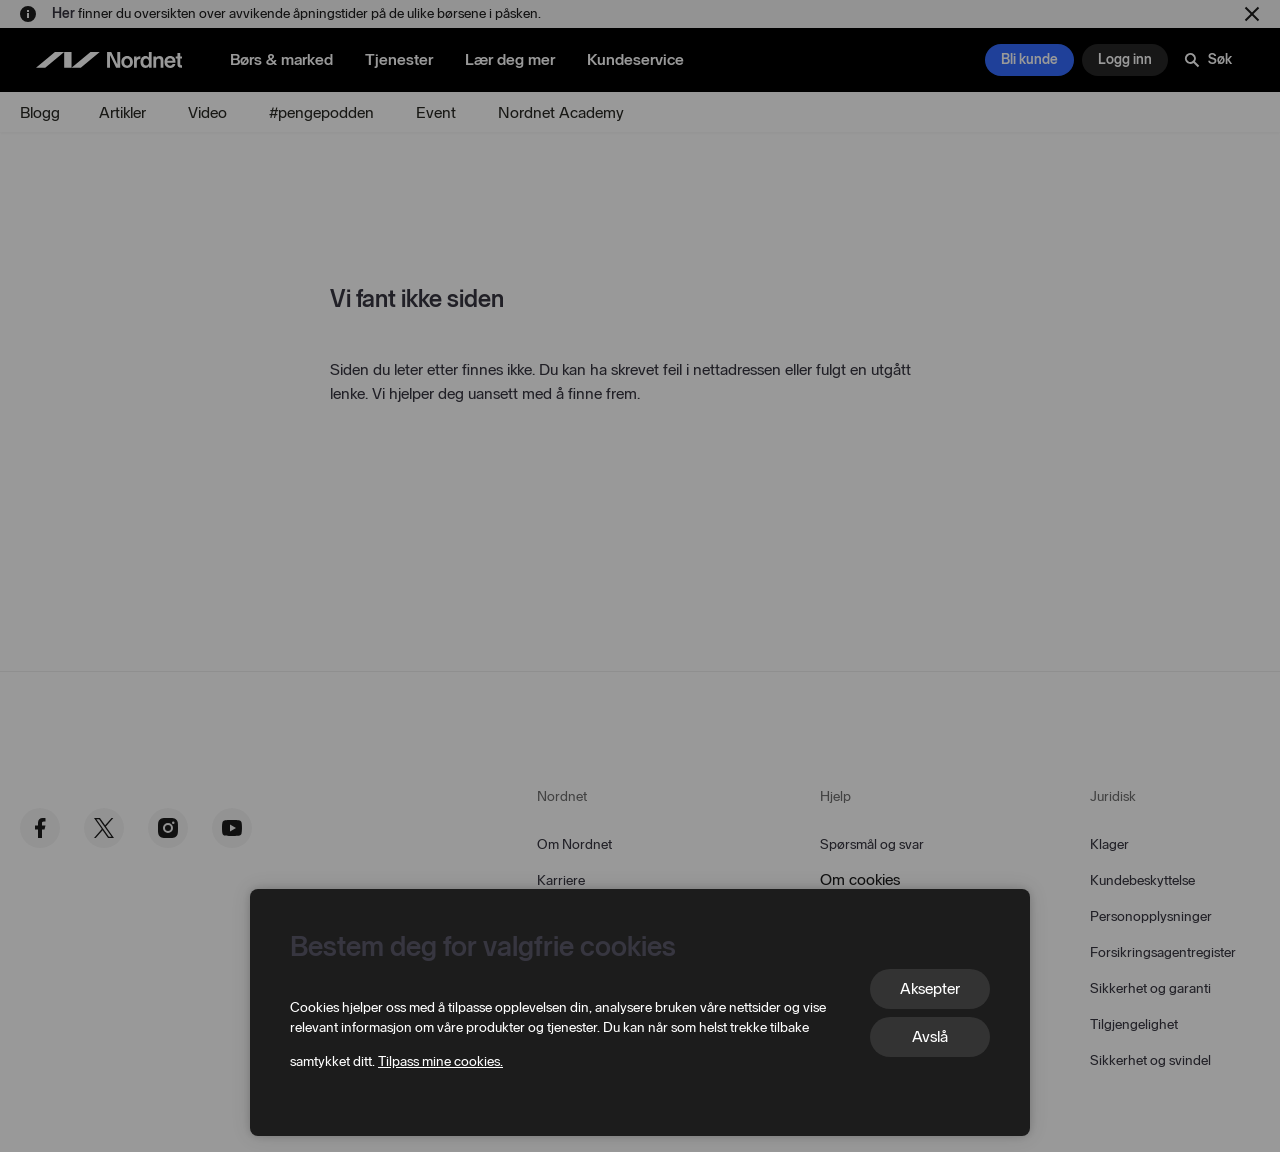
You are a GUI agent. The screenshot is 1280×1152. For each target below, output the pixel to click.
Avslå (930, 1036)
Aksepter (930, 988)
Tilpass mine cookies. (440, 1061)
